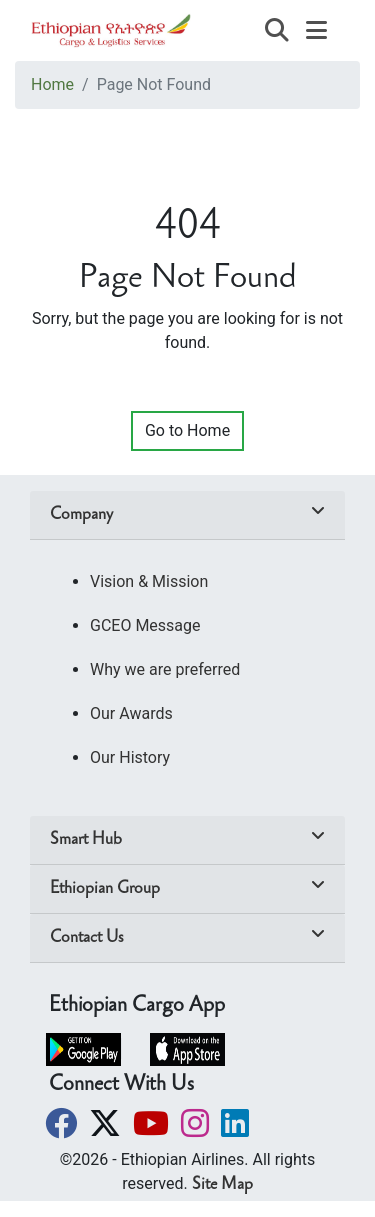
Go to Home (187, 430)
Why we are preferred (165, 669)
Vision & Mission (149, 581)
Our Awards (131, 713)
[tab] (187, 515)
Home (52, 84)
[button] (63, 1123)
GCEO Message (145, 625)
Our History (130, 757)
